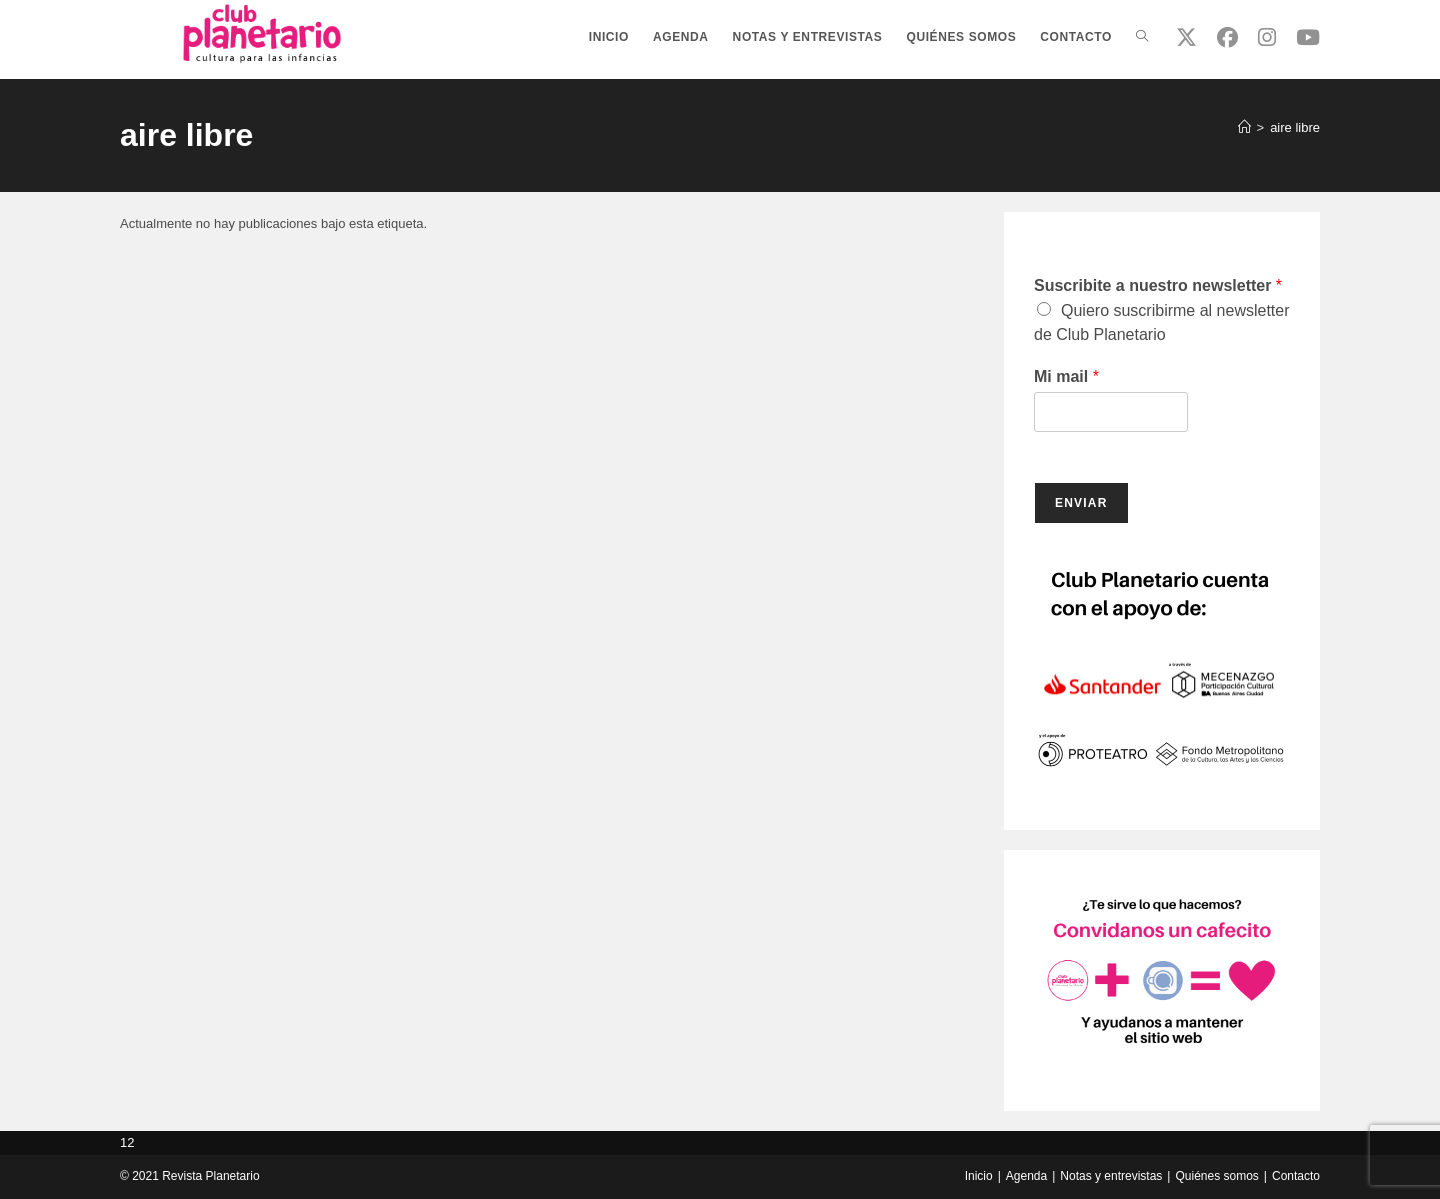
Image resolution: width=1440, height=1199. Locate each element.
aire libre (1295, 127)
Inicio (979, 1176)
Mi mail (1066, 376)
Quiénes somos (1216, 1176)
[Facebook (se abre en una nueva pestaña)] (1227, 37)
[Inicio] (1244, 127)
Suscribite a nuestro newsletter (1158, 285)
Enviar (1081, 503)
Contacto (1296, 1176)
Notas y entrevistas (1111, 1176)
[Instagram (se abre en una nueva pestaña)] (1267, 37)
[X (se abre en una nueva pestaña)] (1186, 37)
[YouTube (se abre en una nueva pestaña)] (1308, 37)
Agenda (1026, 1176)
